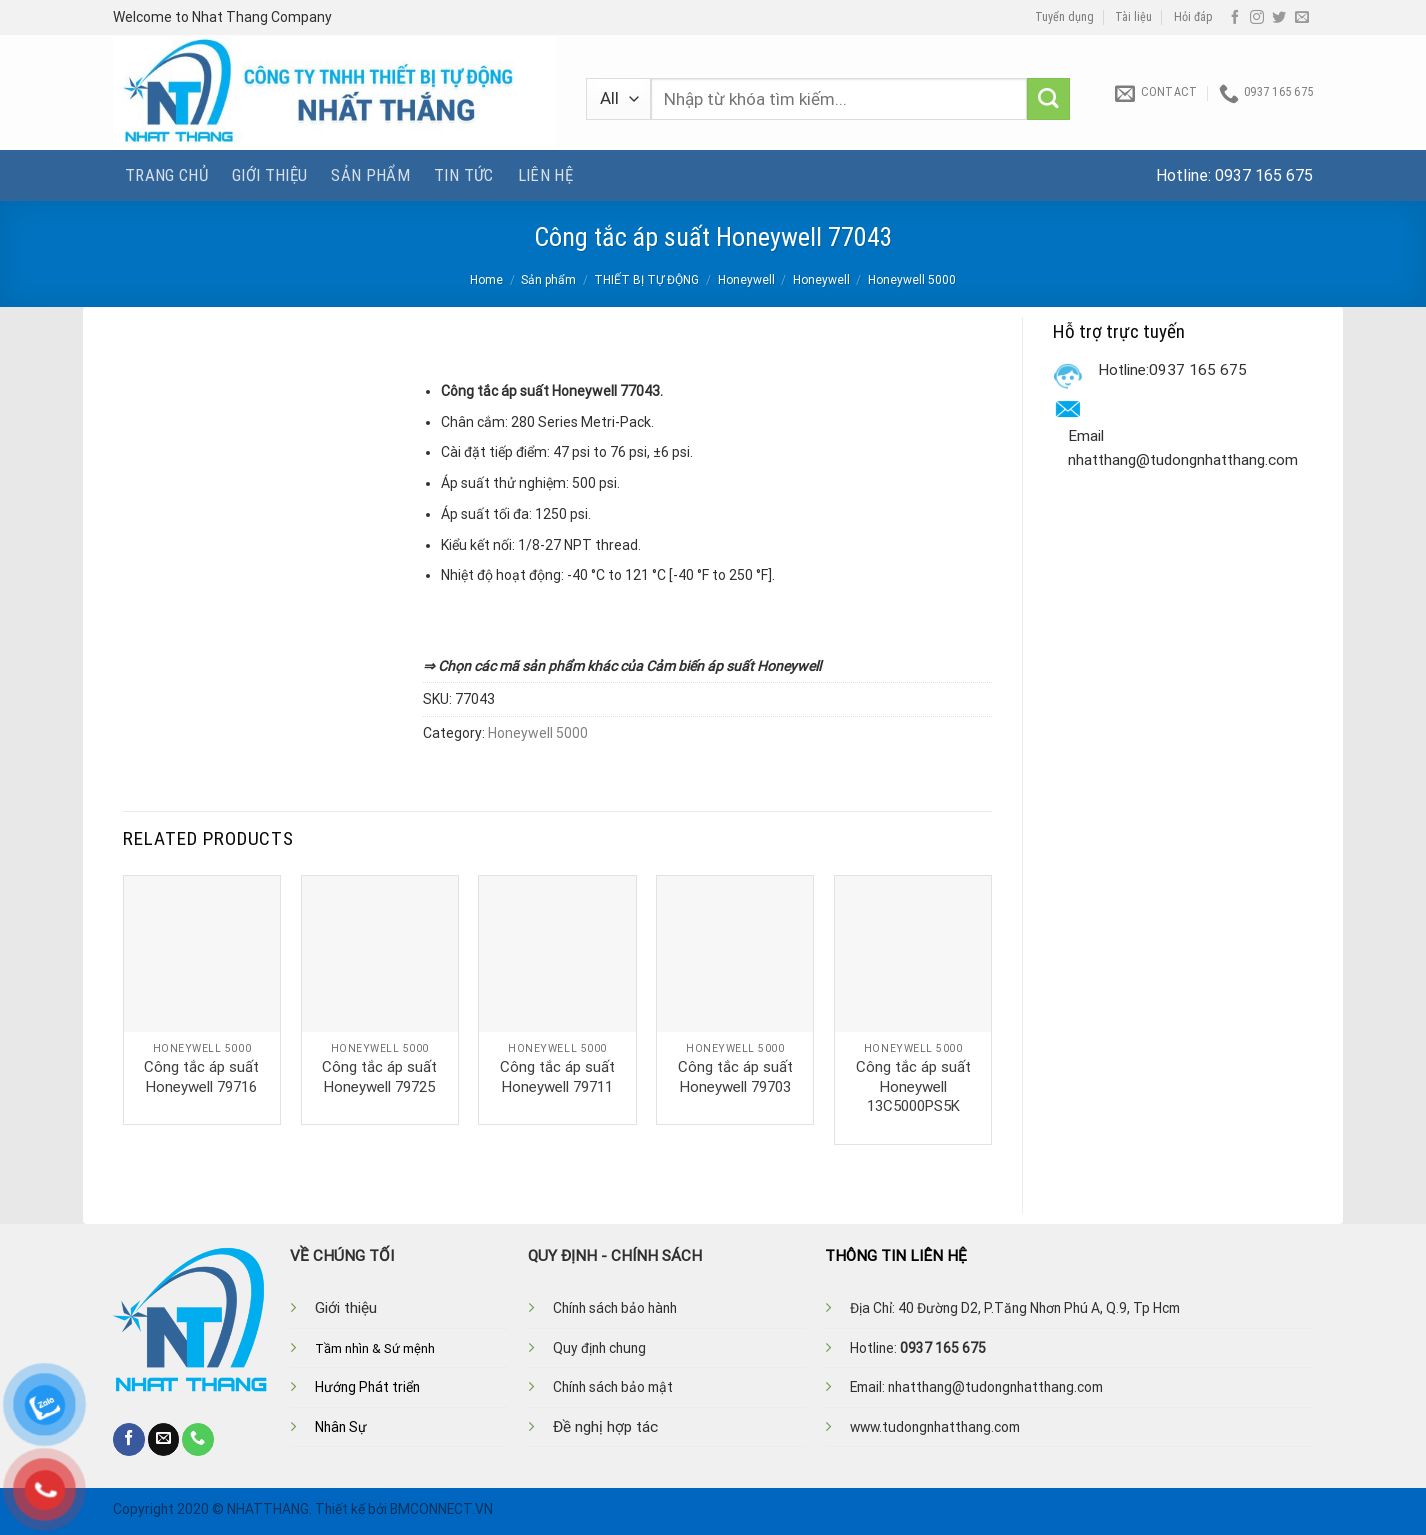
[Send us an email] (1302, 18)
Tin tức (463, 175)
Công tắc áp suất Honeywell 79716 (201, 1077)
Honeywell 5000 (912, 280)
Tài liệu (1133, 17)
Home (486, 280)
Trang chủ (166, 175)
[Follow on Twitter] (1279, 18)
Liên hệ (545, 175)
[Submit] (1048, 99)
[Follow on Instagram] (1257, 18)
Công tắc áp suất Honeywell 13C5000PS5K (913, 1086)
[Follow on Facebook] (1235, 18)
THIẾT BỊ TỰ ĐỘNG (646, 280)
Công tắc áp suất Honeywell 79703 (735, 1077)
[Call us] (198, 1439)
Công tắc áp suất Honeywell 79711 (557, 1077)
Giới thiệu (269, 175)
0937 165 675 (1264, 175)
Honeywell (746, 280)
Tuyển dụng (1064, 17)
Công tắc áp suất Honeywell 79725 (379, 1077)
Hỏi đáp (1193, 17)
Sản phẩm (370, 175)
